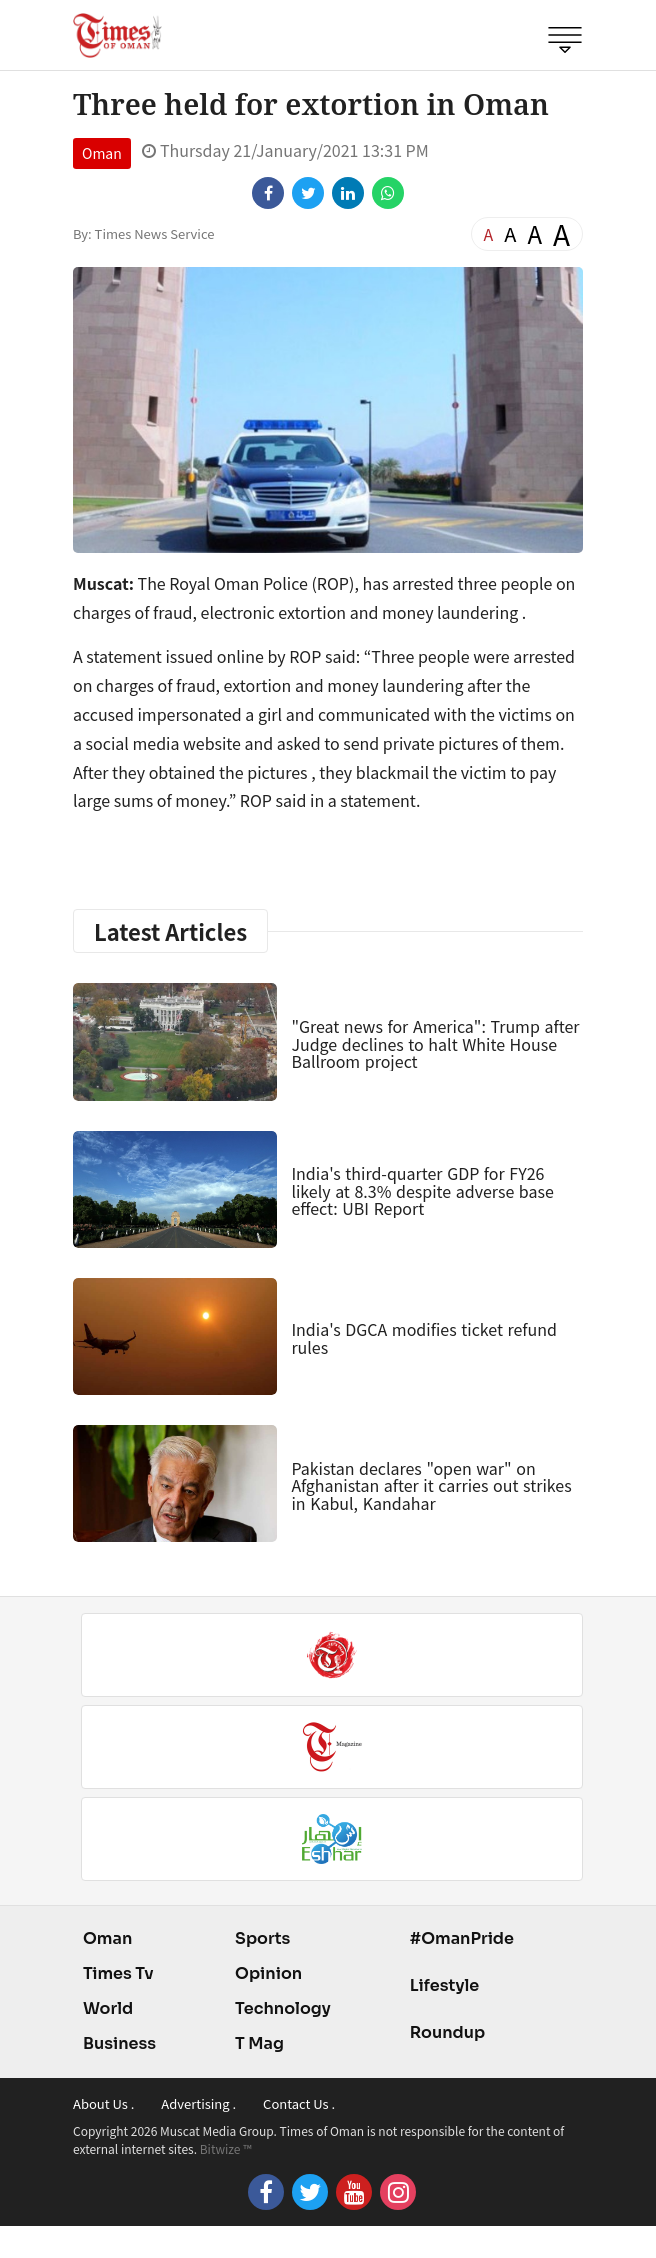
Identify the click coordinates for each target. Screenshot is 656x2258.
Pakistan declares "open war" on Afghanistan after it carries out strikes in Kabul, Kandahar (431, 1485)
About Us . (103, 2103)
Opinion (268, 1973)
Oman (102, 153)
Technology (283, 2008)
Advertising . (198, 2103)
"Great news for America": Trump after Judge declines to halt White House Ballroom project (435, 1043)
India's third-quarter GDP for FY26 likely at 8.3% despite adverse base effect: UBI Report (422, 1190)
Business (119, 2043)
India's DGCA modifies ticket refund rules (424, 1338)
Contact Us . (299, 2103)
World (108, 2008)
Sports (262, 1938)
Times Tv (118, 1973)
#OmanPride (462, 1938)
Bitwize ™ (226, 2148)
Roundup (447, 2032)
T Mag (259, 2043)
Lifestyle (445, 1985)
